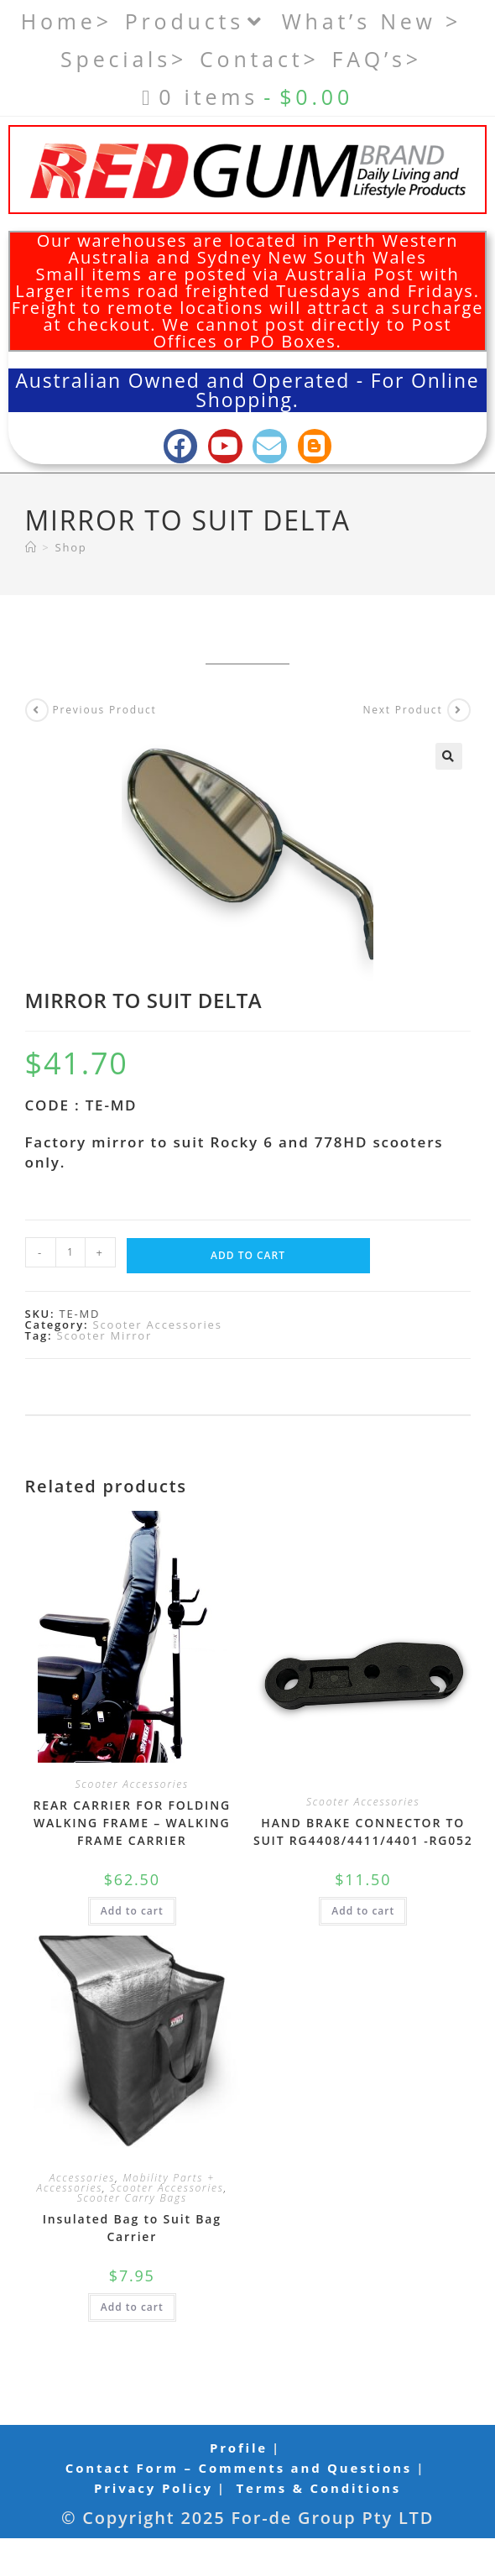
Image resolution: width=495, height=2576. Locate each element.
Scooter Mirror (105, 1335)
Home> (66, 21)
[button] (448, 756)
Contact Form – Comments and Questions (238, 2467)
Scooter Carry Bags (132, 2198)
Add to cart (248, 1255)
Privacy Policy (153, 2487)
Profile (239, 2447)
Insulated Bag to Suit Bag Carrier (132, 2227)
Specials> (123, 58)
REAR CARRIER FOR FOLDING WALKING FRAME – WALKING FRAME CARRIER (132, 1822)
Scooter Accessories (157, 1324)
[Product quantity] (70, 1252)
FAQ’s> (377, 58)
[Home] (31, 547)
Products (197, 21)
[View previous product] (37, 710)
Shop (71, 547)
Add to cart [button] (132, 1911)
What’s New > (372, 21)
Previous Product (105, 710)
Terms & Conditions (319, 2487)
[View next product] (459, 710)
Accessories (83, 2178)
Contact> (260, 58)
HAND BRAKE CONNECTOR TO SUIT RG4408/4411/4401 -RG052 (363, 1831)
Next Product (402, 710)
